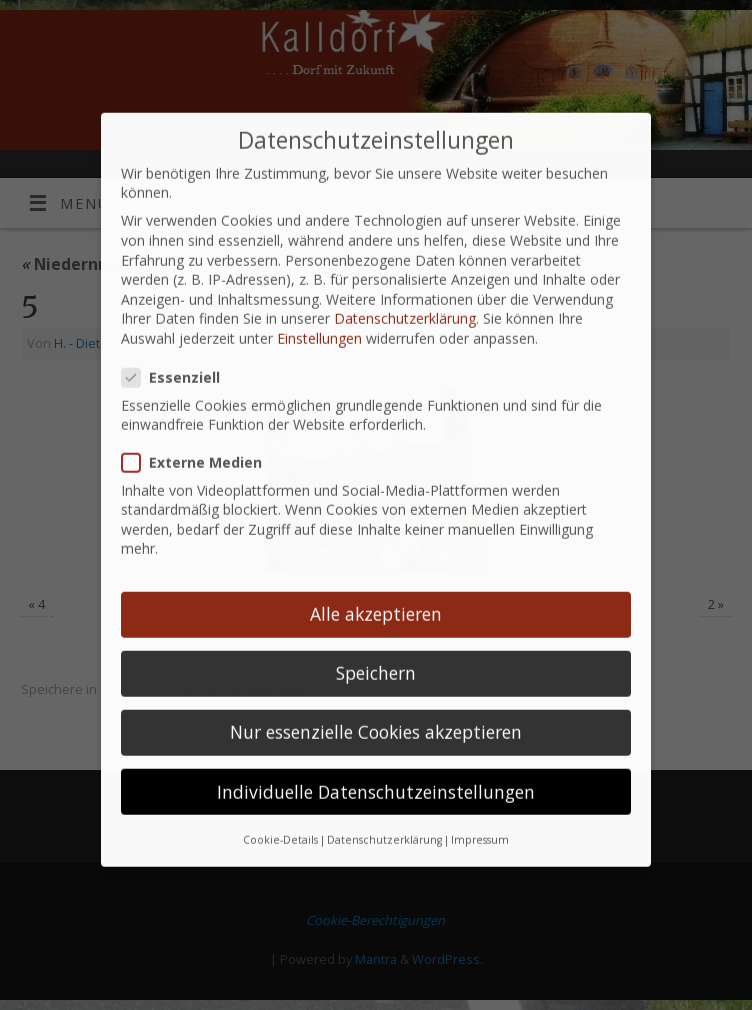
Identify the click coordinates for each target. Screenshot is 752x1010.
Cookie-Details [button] (280, 816)
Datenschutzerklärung (405, 294)
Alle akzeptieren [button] (376, 590)
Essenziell (179, 353)
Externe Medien (200, 438)
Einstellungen (319, 314)
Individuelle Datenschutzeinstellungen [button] (376, 767)
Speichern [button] (376, 649)
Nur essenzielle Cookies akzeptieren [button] (376, 708)
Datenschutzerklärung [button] (384, 816)
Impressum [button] (480, 816)
